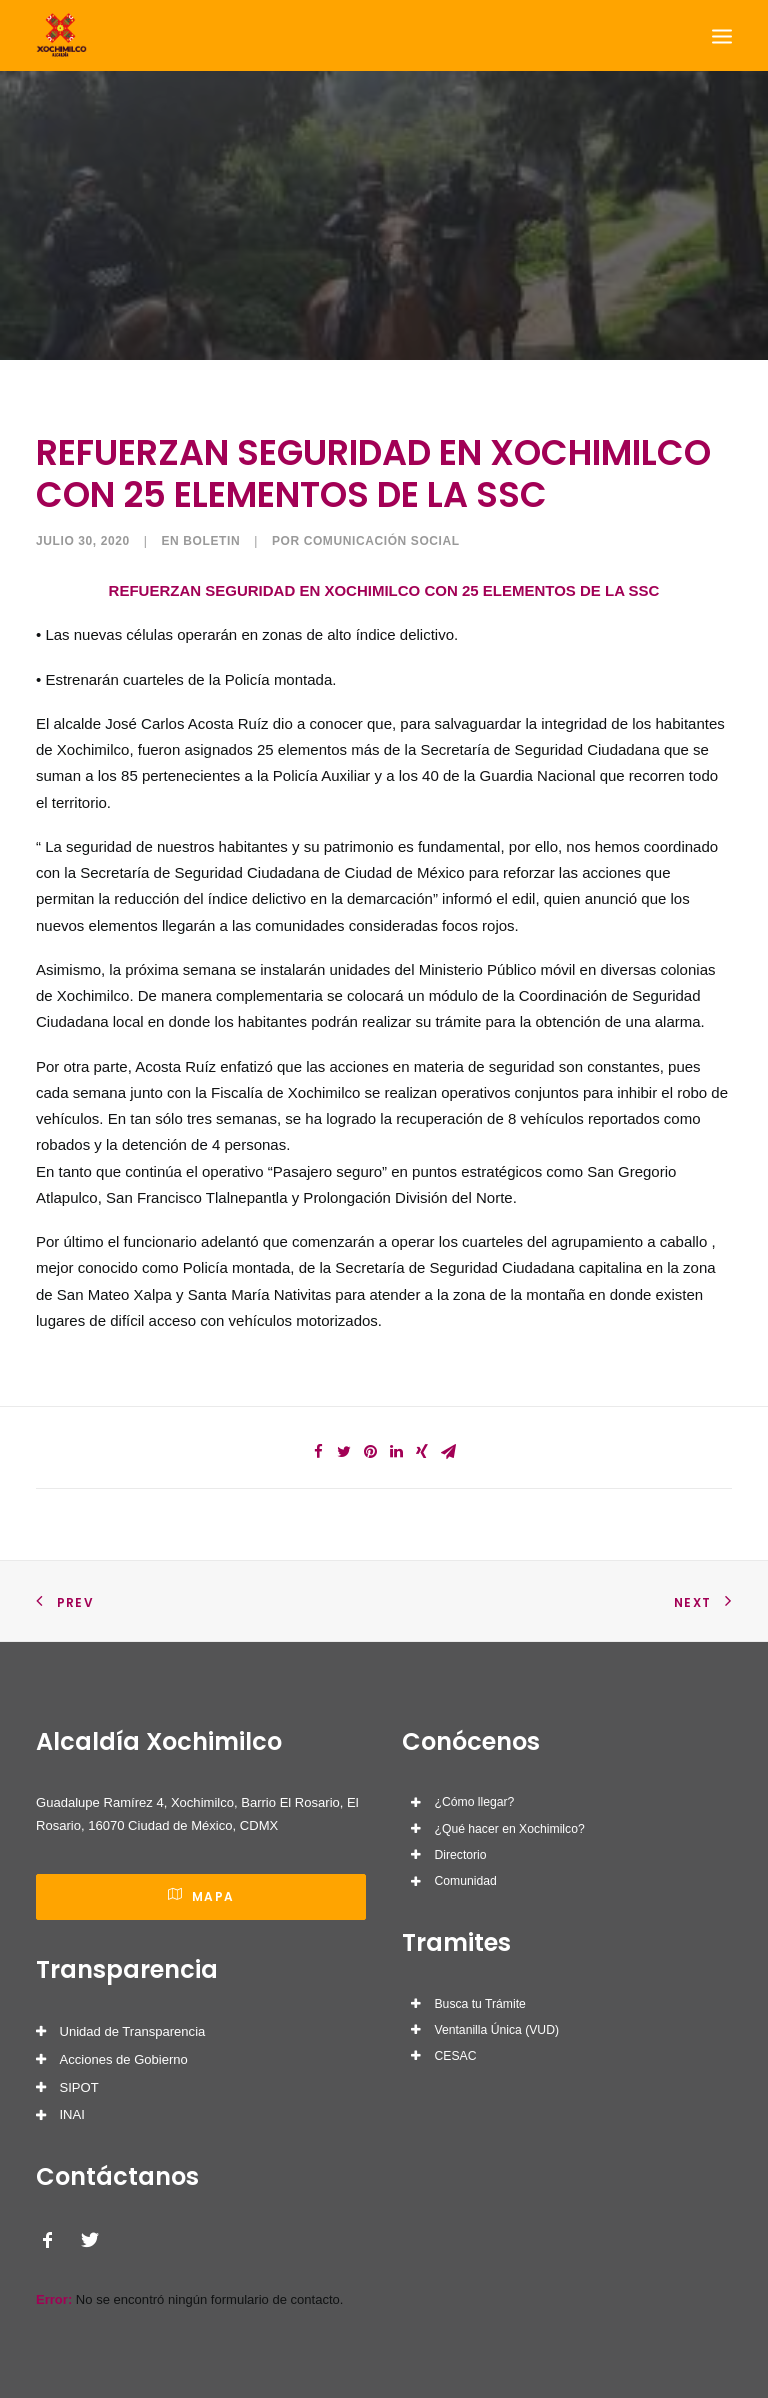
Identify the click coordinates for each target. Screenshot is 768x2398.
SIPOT (79, 2087)
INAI (72, 2114)
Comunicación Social (382, 541)
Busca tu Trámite (480, 2004)
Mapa (201, 1896)
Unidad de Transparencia (133, 2031)
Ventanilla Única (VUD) (497, 2030)
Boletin (211, 541)
